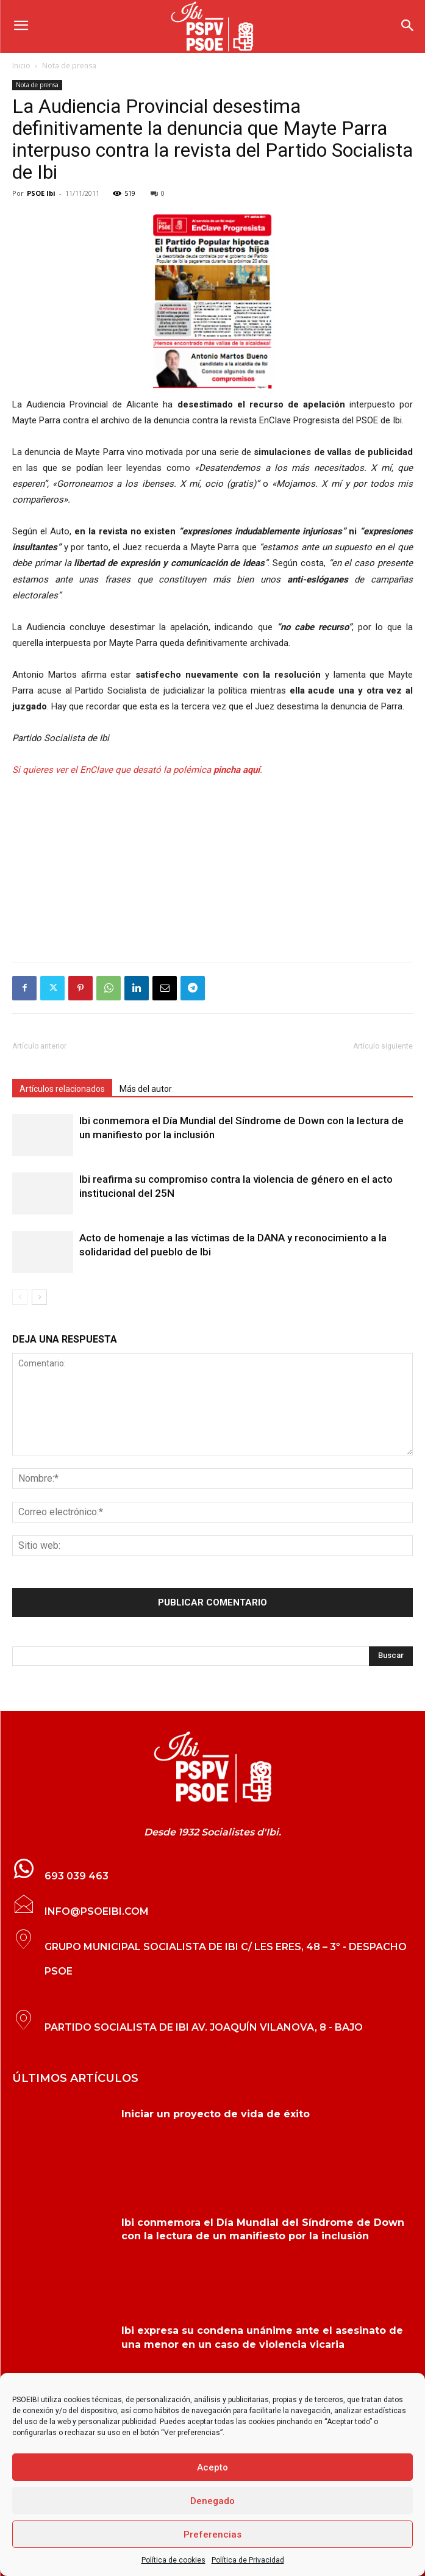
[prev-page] (19, 1297)
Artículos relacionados (62, 1089)
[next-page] (39, 1297)
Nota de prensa (69, 65)
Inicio (21, 65)
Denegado (212, 2500)
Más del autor (146, 1089)
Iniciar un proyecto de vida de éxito (215, 2114)
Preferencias (212, 2534)
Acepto (212, 2467)
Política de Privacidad (248, 2560)
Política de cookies (173, 2560)
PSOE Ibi (41, 193)
